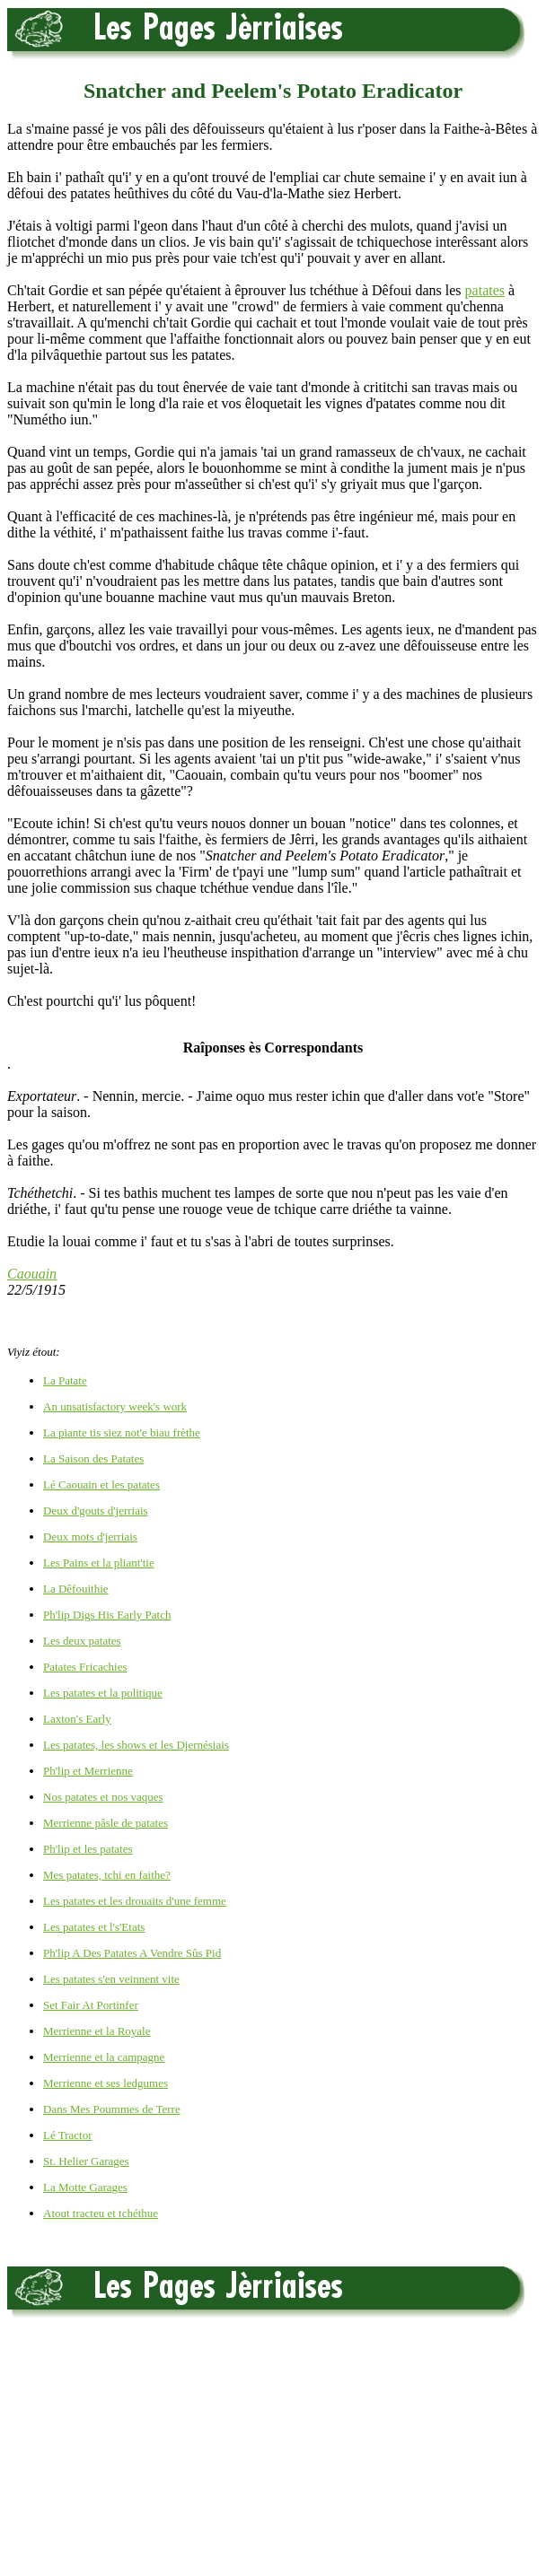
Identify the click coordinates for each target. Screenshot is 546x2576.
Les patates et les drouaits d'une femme (134, 1901)
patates (485, 290)
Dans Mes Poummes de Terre (112, 2109)
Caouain (32, 1273)
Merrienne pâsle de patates (105, 1822)
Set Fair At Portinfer (90, 2005)
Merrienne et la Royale (96, 2031)
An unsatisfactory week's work (115, 1406)
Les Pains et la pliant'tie (98, 1562)
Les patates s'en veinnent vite (111, 1979)
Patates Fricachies (85, 1666)
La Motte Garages (85, 2187)
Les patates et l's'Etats (94, 1927)
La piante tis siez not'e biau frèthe (121, 1432)
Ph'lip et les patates (87, 1849)
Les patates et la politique (103, 1692)
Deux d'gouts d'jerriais (95, 1510)
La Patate (65, 1380)
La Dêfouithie (76, 1588)
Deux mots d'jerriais (90, 1536)
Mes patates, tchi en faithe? (107, 1875)
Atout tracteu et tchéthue (100, 2213)
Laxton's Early (77, 1718)
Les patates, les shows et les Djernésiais (136, 1744)
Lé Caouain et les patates (101, 1484)
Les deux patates (82, 1640)
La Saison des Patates (93, 1458)
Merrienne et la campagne (103, 2057)
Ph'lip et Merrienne (88, 1770)
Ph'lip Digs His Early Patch (107, 1614)
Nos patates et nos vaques (103, 1796)
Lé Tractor (67, 2135)
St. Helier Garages (86, 2161)
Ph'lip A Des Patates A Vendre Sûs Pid (132, 1953)
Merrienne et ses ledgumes (105, 2083)
